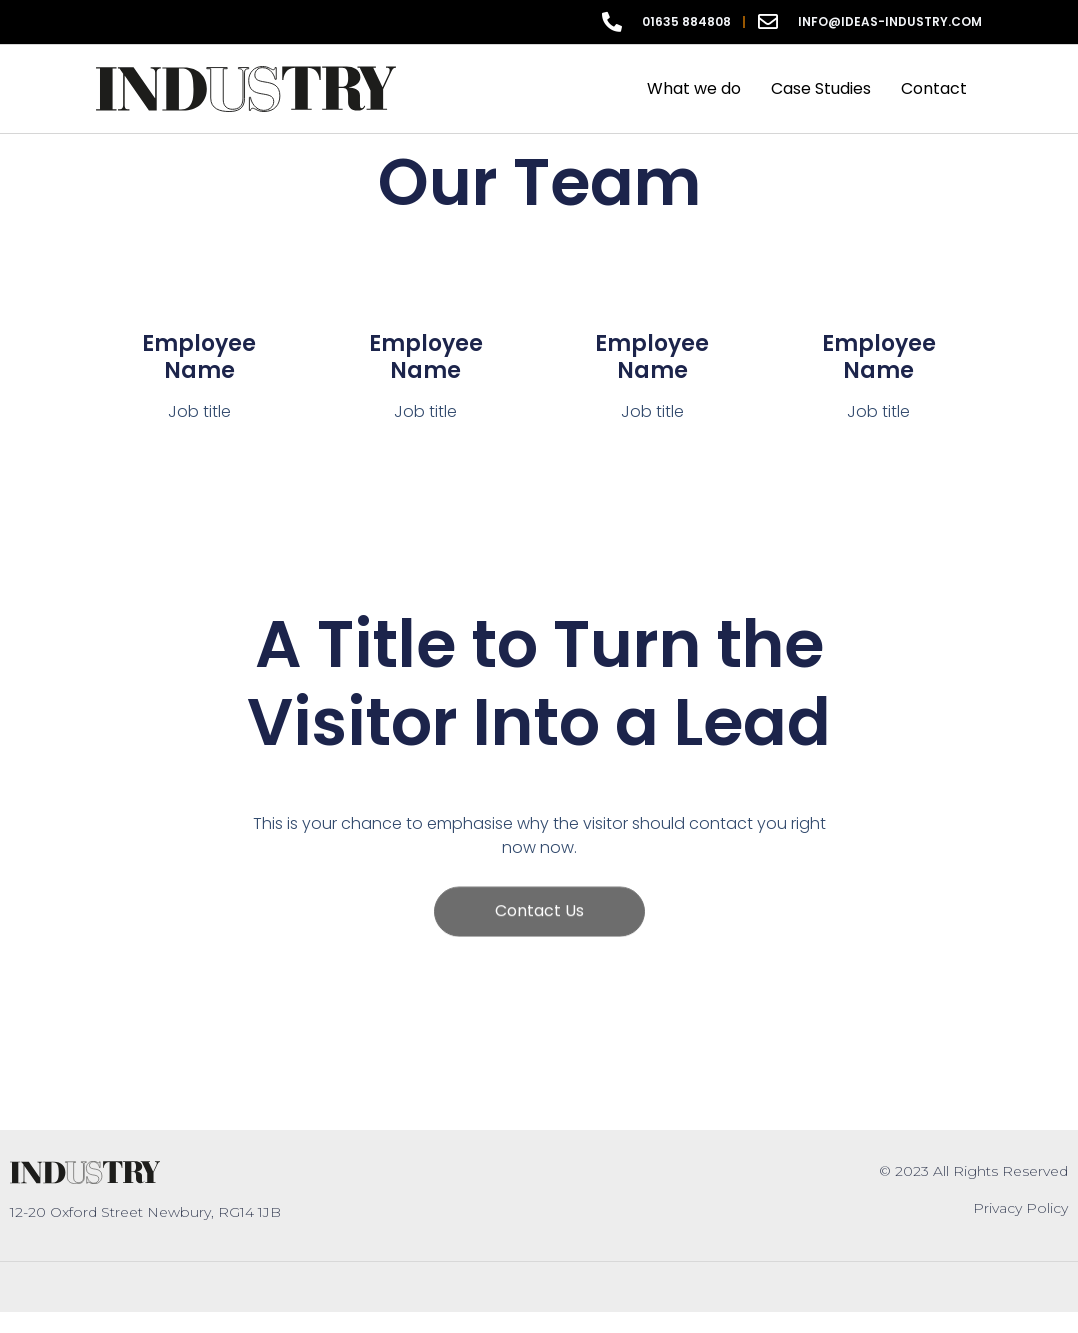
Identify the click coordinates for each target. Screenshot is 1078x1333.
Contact (934, 88)
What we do (694, 88)
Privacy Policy (1020, 1208)
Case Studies (821, 88)
